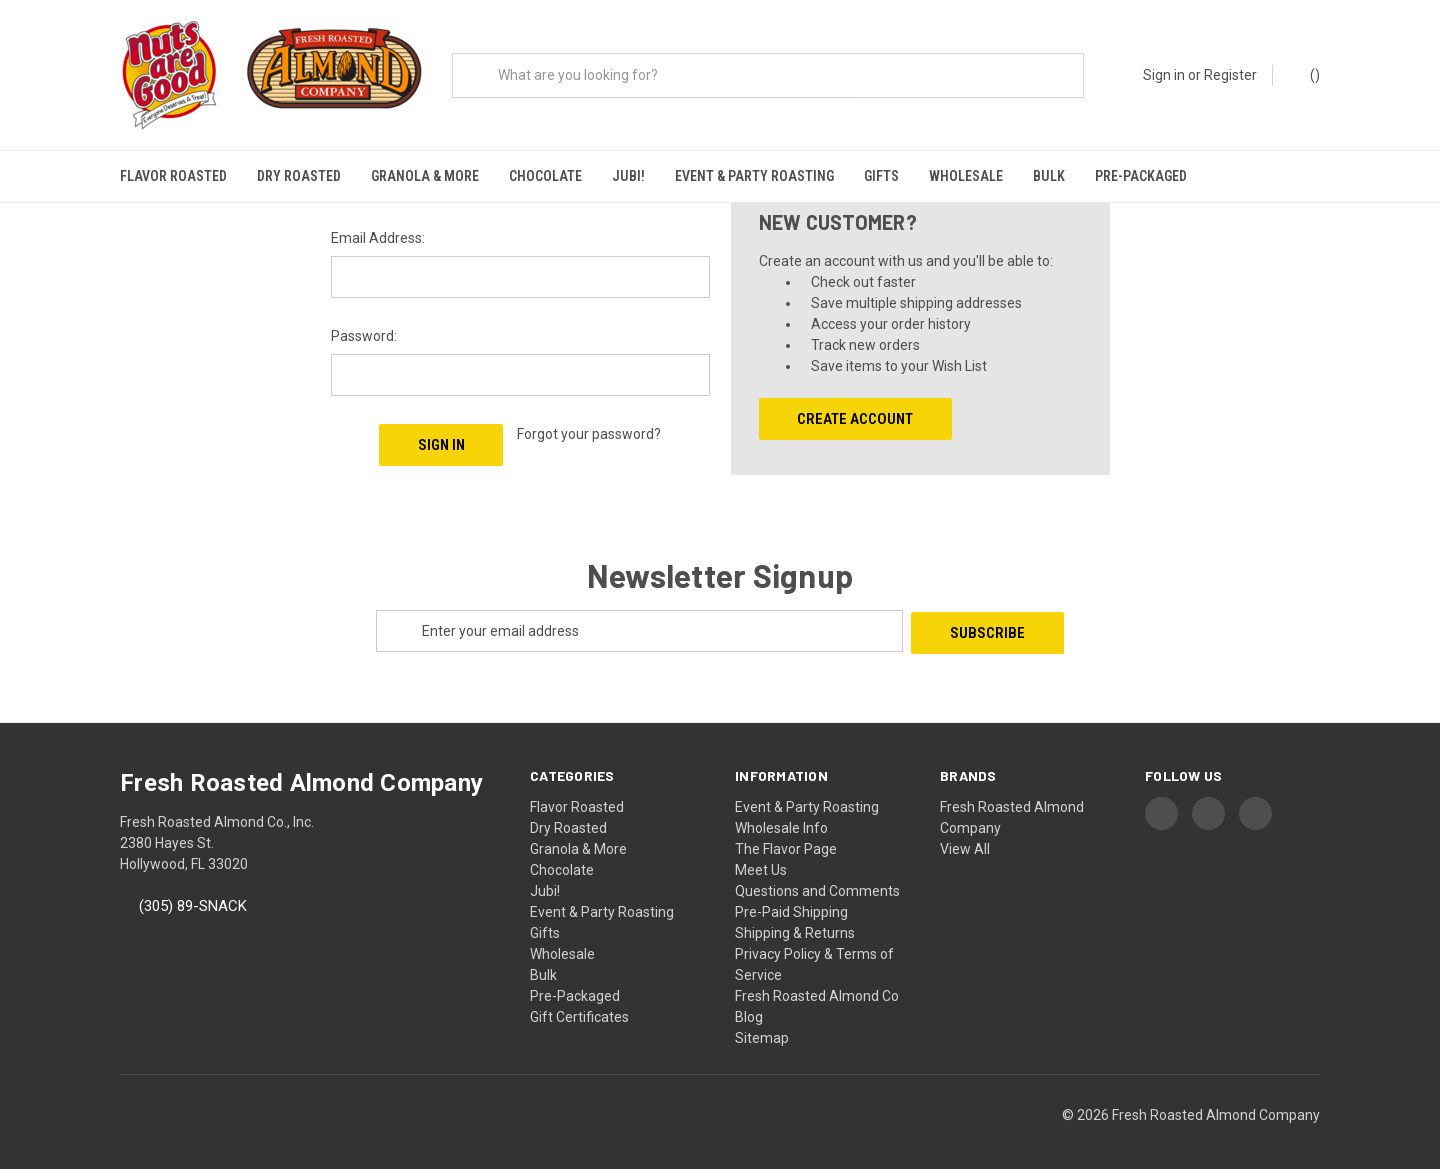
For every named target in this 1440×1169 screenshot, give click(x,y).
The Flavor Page (786, 841)
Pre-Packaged (1141, 176)
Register (1230, 75)
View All (965, 841)
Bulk (1049, 176)
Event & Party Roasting (754, 176)
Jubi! (628, 176)
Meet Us (761, 862)
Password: (364, 331)
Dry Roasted (299, 176)
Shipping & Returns (795, 925)
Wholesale (966, 176)
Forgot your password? (589, 429)
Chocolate (545, 176)
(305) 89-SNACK (193, 899)
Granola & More (425, 176)
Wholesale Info (781, 820)
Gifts (881, 176)
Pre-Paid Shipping (791, 904)
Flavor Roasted (173, 176)
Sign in (1164, 75)
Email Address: (378, 233)
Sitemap (762, 1030)
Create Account (855, 414)
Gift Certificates (579, 1009)
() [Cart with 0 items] (1305, 74)
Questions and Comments (817, 883)
